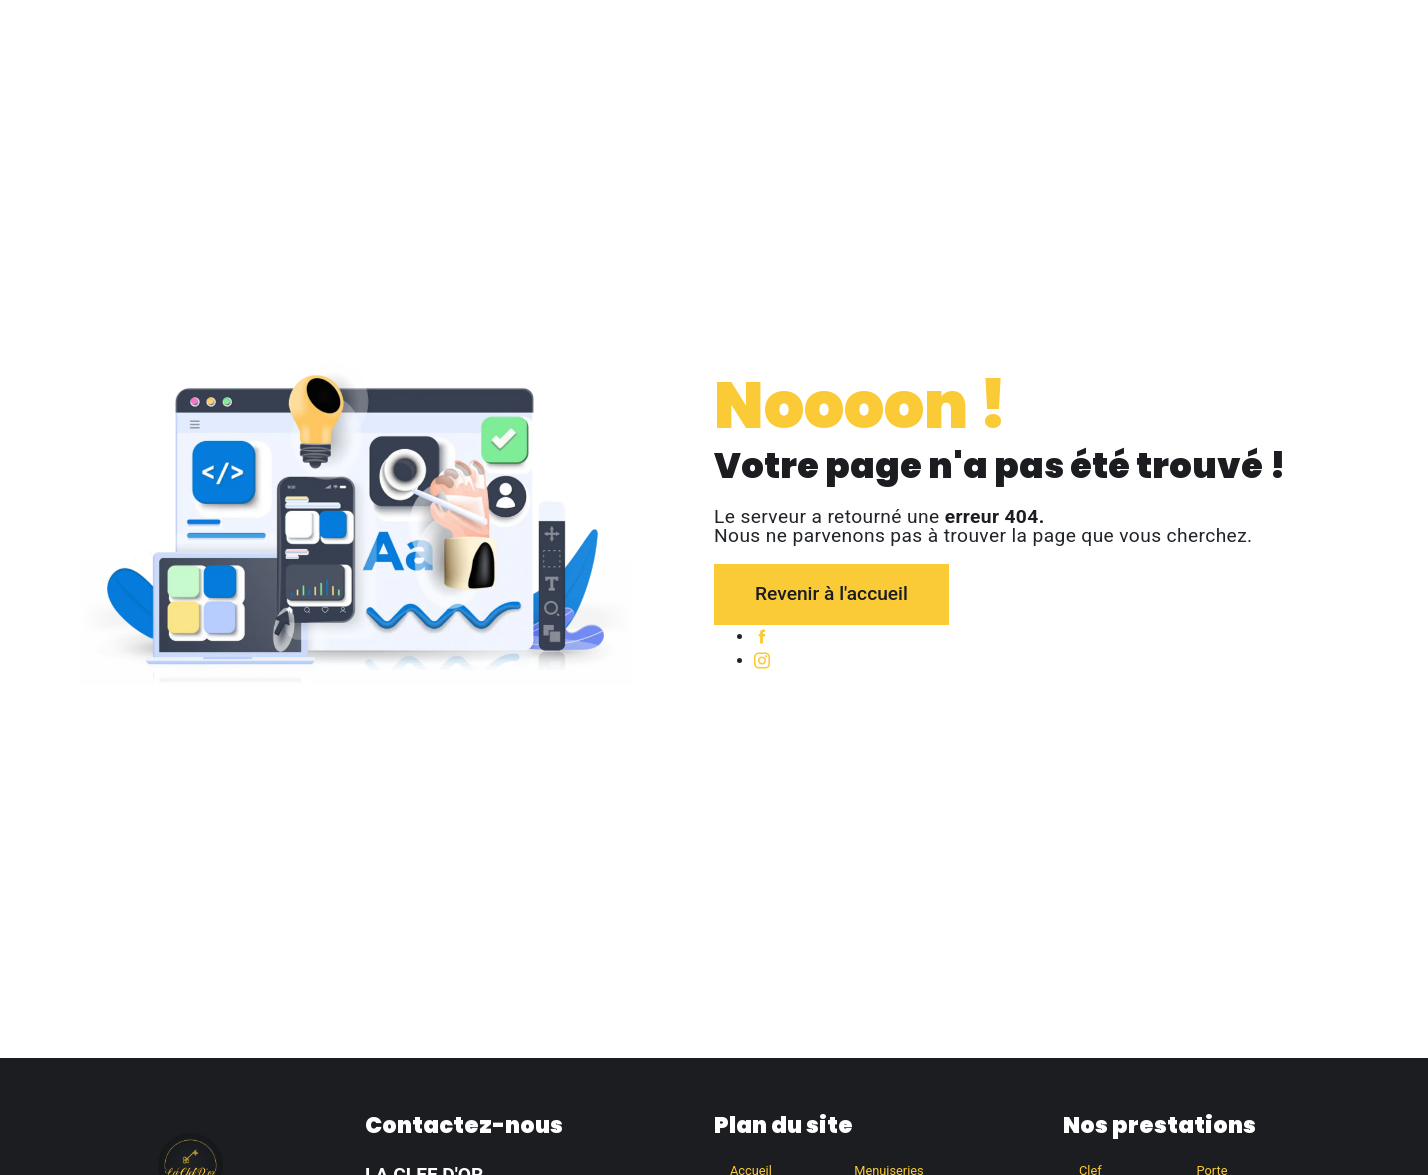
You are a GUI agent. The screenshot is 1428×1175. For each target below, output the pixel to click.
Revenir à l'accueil (831, 593)
